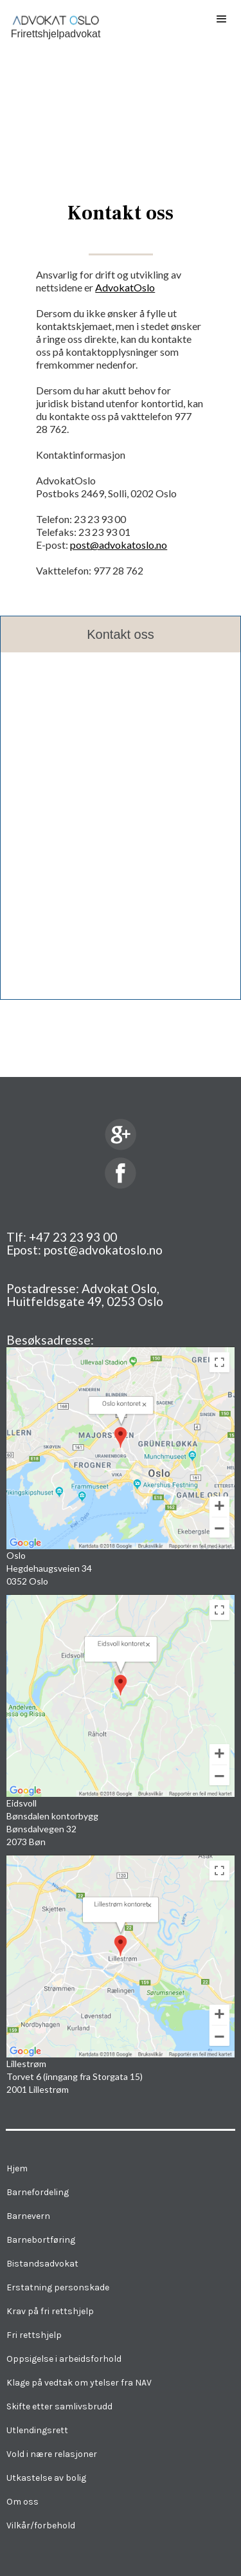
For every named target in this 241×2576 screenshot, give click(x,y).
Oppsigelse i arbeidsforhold (63, 2358)
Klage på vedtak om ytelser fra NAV (79, 2382)
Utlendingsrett (37, 2430)
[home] (52, 23)
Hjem (17, 2168)
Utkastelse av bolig (46, 2477)
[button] (221, 19)
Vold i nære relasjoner (51, 2454)
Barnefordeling (37, 2192)
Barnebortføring (40, 2239)
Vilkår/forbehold (40, 2525)
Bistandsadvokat (42, 2263)
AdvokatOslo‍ (125, 287)
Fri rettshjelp (34, 2335)
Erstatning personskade (57, 2287)
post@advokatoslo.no (118, 544)
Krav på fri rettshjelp (50, 2311)
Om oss (22, 2501)
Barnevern (28, 2216)
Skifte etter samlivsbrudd (59, 2406)
